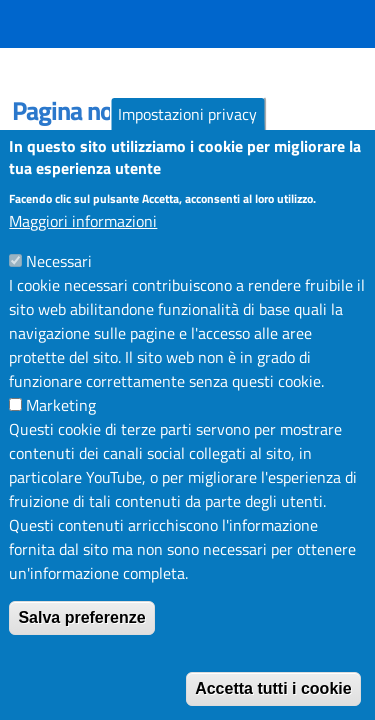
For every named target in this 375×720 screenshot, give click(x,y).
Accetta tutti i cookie (273, 702)
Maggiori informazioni (83, 235)
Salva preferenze (81, 631)
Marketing (61, 419)
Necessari (59, 275)
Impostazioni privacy (187, 128)
